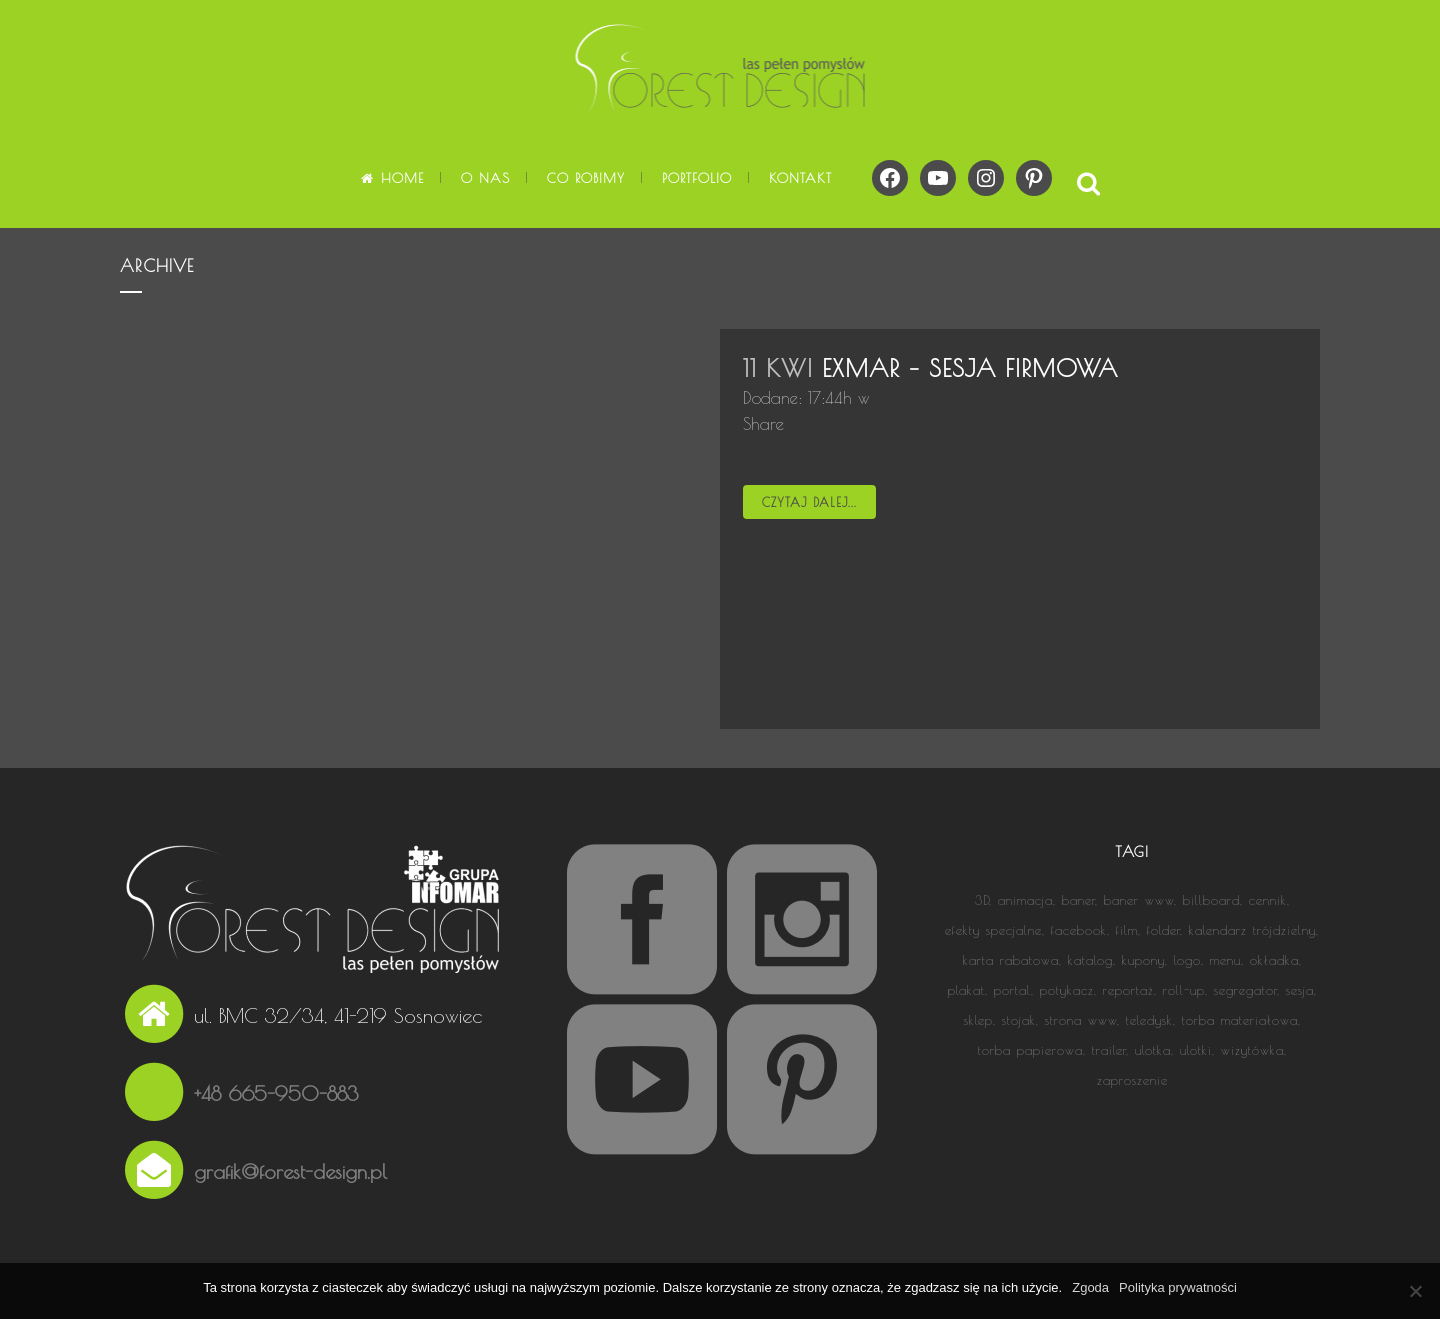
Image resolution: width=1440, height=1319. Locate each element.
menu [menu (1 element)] (1225, 960)
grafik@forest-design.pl (290, 1171)
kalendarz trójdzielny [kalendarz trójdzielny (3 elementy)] (1252, 930)
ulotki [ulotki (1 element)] (1196, 1050)
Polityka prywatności (1178, 1287)
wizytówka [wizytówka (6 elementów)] (1252, 1050)
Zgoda (1090, 1287)
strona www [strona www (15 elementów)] (1081, 1020)
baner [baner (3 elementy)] (1078, 900)
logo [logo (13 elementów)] (1187, 960)
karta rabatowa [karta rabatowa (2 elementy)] (1011, 960)
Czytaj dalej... (809, 502)
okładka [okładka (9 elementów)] (1274, 960)
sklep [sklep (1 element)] (978, 1020)
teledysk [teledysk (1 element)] (1149, 1020)
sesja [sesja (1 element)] (1300, 990)
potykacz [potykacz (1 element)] (1067, 990)
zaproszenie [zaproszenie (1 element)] (1132, 1080)
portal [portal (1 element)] (1012, 990)
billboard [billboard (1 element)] (1211, 900)
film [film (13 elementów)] (1127, 930)
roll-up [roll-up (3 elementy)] (1184, 990)
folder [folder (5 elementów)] (1163, 930)
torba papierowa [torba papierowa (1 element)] (1030, 1050)
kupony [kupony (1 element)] (1143, 960)
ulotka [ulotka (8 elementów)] (1153, 1050)
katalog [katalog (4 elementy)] (1090, 960)
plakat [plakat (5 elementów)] (966, 990)
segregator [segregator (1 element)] (1245, 990)
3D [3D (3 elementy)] (982, 900)
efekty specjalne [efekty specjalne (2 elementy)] (993, 930)
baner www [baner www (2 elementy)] (1139, 900)
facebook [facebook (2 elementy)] (1079, 930)
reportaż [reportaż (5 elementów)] (1128, 990)
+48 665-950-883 (276, 1093)
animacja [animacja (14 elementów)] (1025, 900)
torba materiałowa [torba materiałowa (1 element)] (1240, 1020)
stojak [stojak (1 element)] (1019, 1020)
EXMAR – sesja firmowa (970, 368)
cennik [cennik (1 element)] (1268, 900)
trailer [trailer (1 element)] (1109, 1050)
